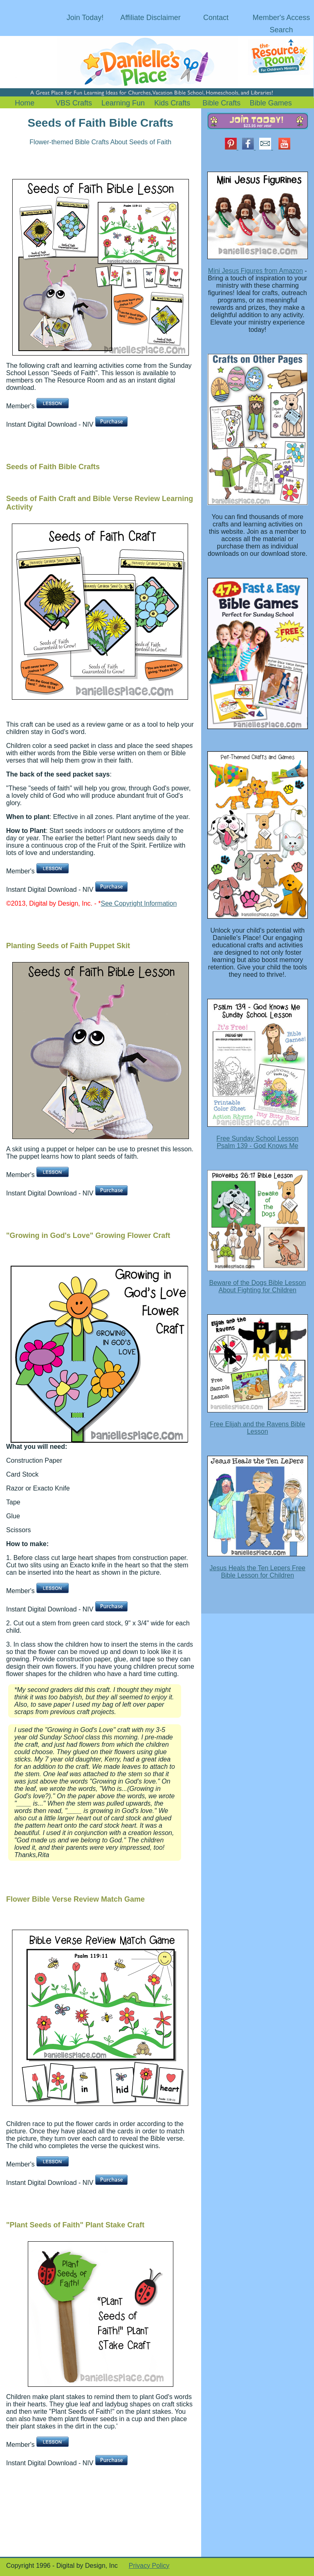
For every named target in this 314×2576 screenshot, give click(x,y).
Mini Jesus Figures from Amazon (255, 270)
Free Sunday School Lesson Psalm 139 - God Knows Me (257, 1142)
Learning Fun (123, 103)
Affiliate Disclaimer (150, 17)
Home (24, 103)
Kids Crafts (172, 103)
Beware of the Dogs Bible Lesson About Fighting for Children (257, 1286)
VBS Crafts (74, 103)
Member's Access (281, 17)
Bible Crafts (221, 103)
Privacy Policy (149, 2565)
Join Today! (85, 17)
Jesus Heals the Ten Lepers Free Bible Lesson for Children (258, 1571)
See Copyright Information (139, 903)
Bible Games (271, 103)
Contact (216, 17)
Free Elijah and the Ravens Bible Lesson (257, 1428)
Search (281, 30)
